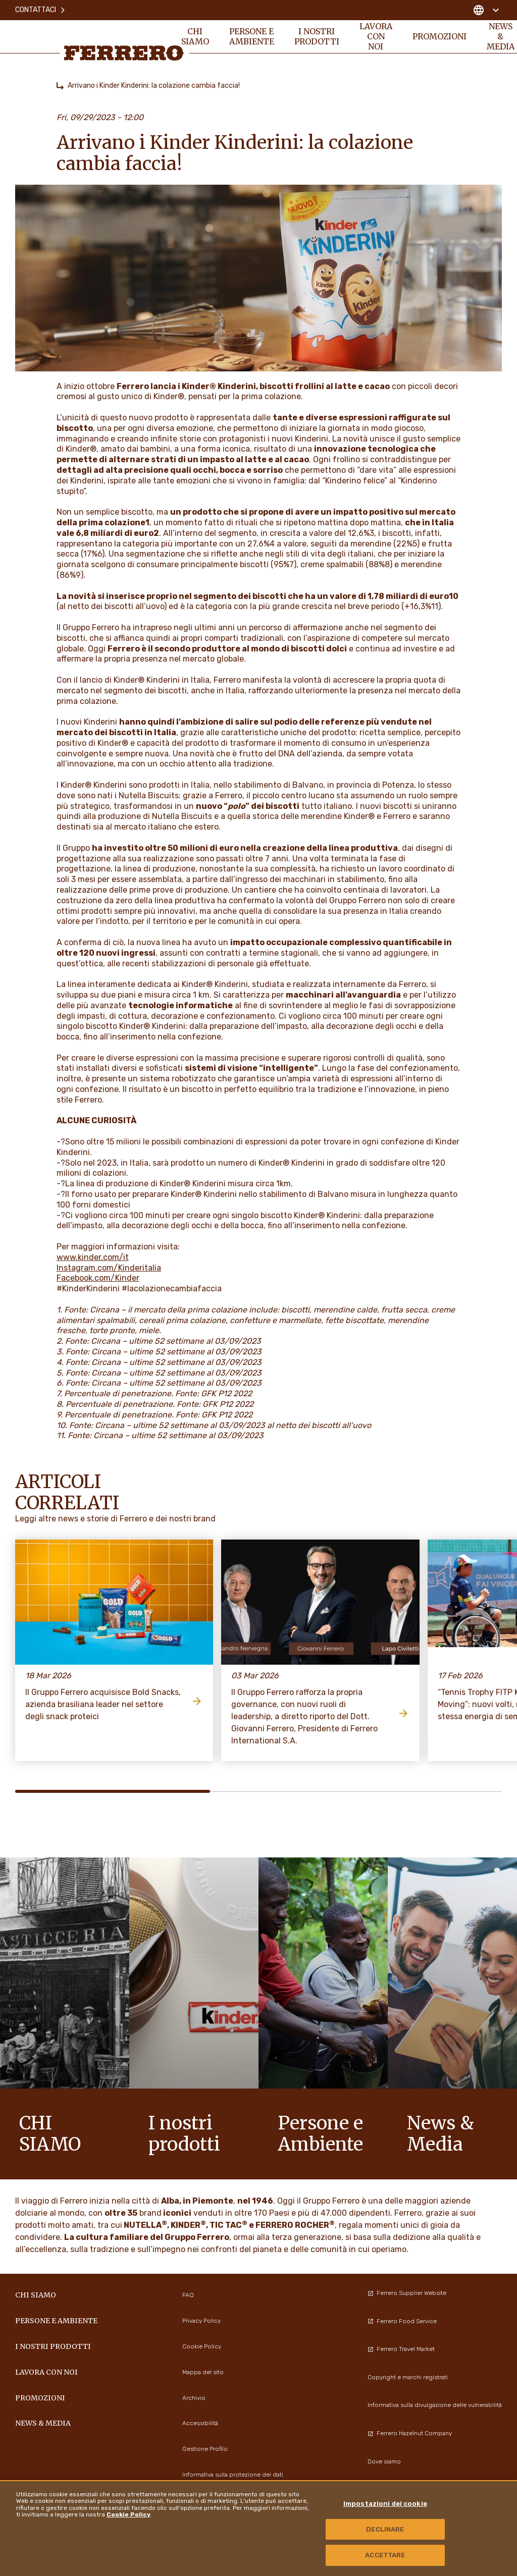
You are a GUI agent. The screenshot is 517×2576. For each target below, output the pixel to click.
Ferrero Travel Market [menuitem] (401, 2348)
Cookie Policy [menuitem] (201, 2346)
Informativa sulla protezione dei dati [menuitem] (232, 2474)
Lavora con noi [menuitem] (375, 36)
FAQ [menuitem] (188, 2294)
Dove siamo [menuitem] (384, 2461)
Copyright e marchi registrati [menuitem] (408, 2377)
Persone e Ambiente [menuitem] (251, 36)
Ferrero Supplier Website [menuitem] (407, 2292)
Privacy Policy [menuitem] (201, 2320)
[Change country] (486, 10)
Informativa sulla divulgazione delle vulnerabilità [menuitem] (435, 2404)
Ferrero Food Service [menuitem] (402, 2321)
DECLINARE (385, 2529)
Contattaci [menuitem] (40, 10)
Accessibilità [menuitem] (200, 2423)
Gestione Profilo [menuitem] (205, 2448)
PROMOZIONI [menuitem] (439, 36)
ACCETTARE (385, 2555)
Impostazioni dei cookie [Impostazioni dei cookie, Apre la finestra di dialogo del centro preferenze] (385, 2503)
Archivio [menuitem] (193, 2397)
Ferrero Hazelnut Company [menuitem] (410, 2433)
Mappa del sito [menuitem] (203, 2372)
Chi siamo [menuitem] (195, 36)
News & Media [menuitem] (43, 2423)
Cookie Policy (128, 2514)
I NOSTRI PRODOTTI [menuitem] (316, 36)
